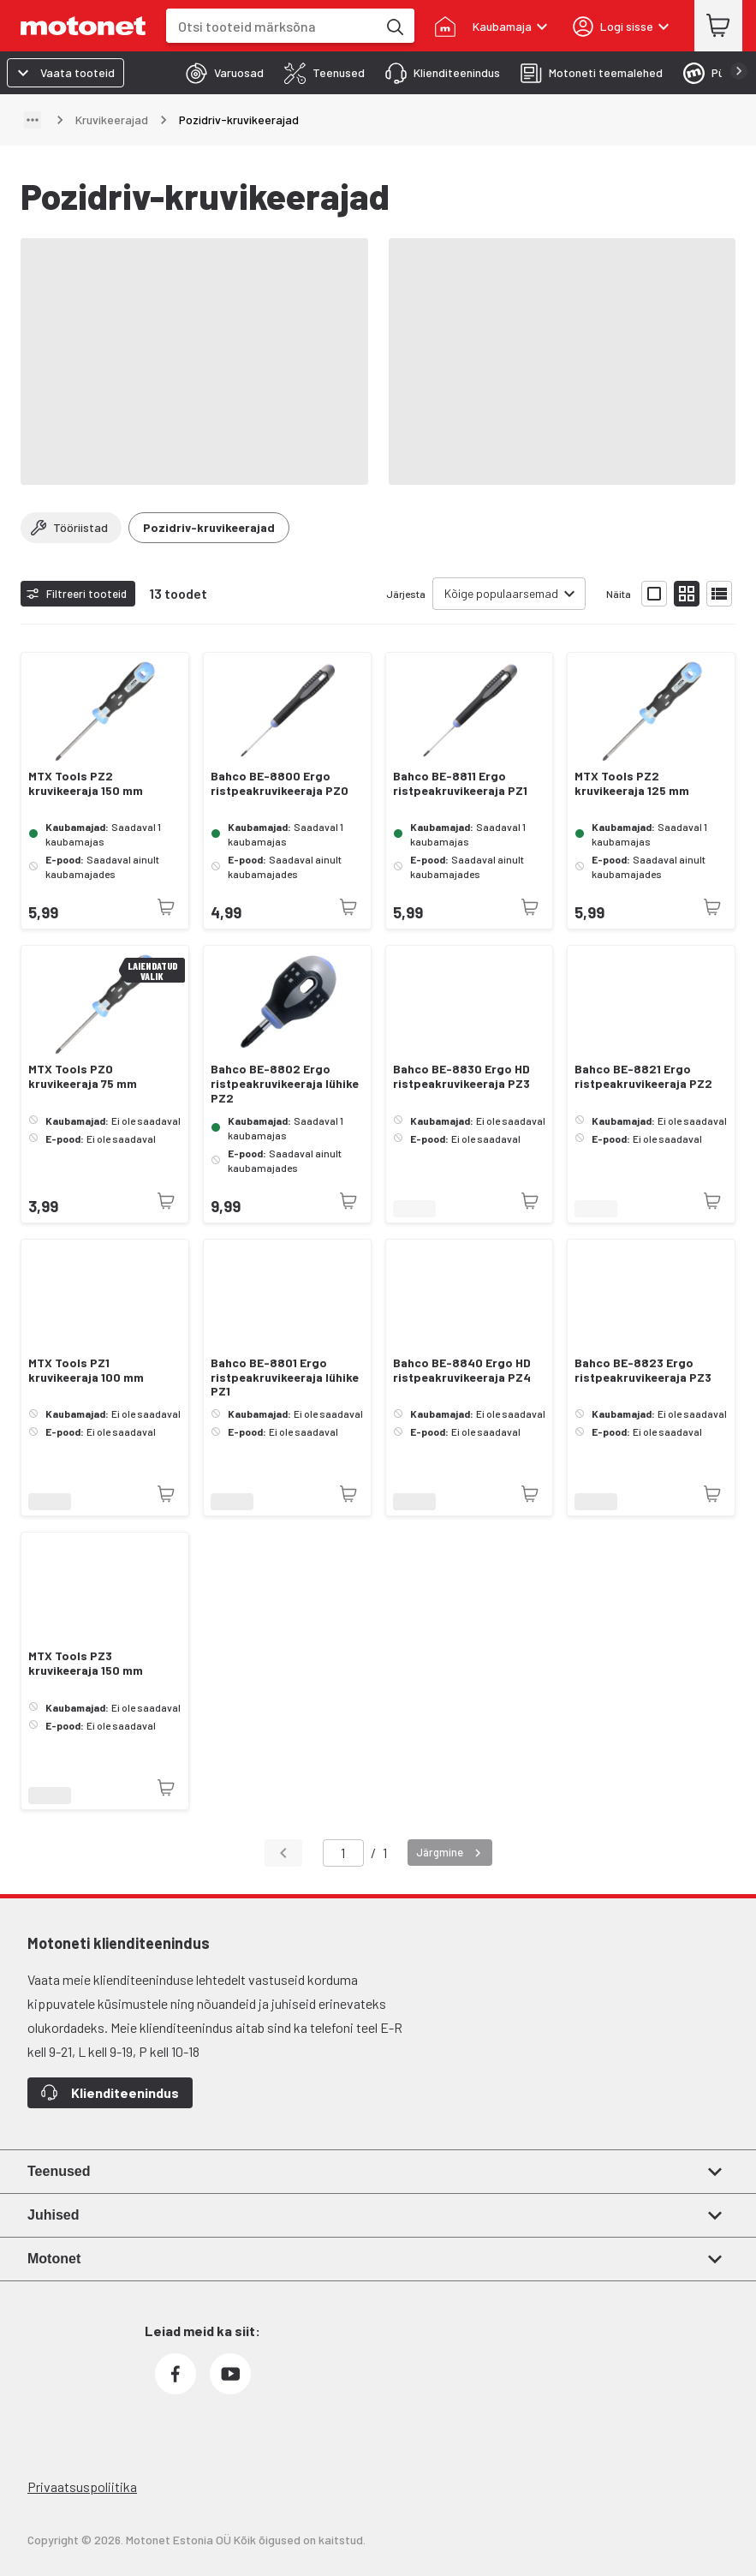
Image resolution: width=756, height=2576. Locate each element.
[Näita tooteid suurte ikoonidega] (654, 594)
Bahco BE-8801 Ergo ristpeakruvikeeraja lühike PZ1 (285, 1377)
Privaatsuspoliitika (82, 2486)
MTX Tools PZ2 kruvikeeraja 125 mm (631, 783)
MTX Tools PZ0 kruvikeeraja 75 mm (82, 1076)
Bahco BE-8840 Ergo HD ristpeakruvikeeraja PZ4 (462, 1370)
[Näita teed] (32, 120)
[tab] (219, 72)
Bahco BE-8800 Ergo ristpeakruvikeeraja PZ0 (279, 783)
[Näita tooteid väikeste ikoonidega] (686, 594)
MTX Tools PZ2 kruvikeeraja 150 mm (85, 783)
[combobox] (271, 26)
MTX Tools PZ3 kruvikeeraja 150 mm (85, 1663)
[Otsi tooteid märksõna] (394, 26)
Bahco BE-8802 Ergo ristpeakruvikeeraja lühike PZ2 (285, 1083)
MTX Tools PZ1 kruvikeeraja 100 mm (86, 1370)
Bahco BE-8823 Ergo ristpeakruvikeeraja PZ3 (642, 1370)
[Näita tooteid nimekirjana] (719, 594)
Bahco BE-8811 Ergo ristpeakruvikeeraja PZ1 (460, 783)
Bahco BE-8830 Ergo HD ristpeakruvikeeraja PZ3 (461, 1076)
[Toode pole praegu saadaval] (166, 907)
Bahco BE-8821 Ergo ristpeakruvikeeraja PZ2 (643, 1076)
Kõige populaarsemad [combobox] (501, 593)
